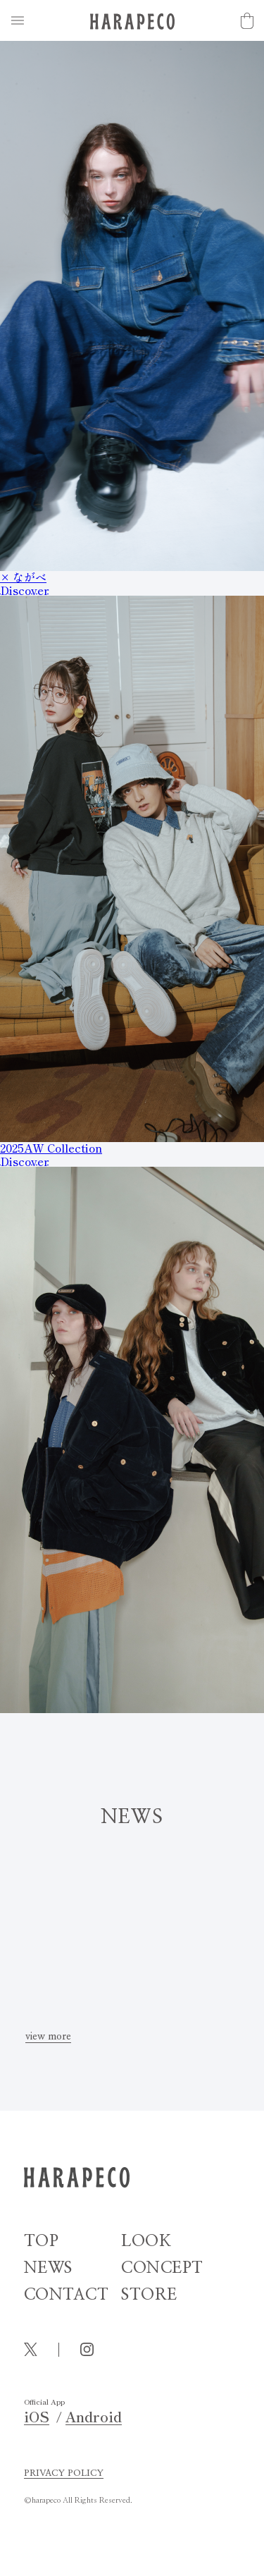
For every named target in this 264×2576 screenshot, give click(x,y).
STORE (149, 2295)
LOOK (146, 2241)
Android (93, 2417)
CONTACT (66, 2295)
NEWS (48, 2268)
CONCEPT (162, 2268)
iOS (36, 2417)
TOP (41, 2241)
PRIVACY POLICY (63, 2473)
